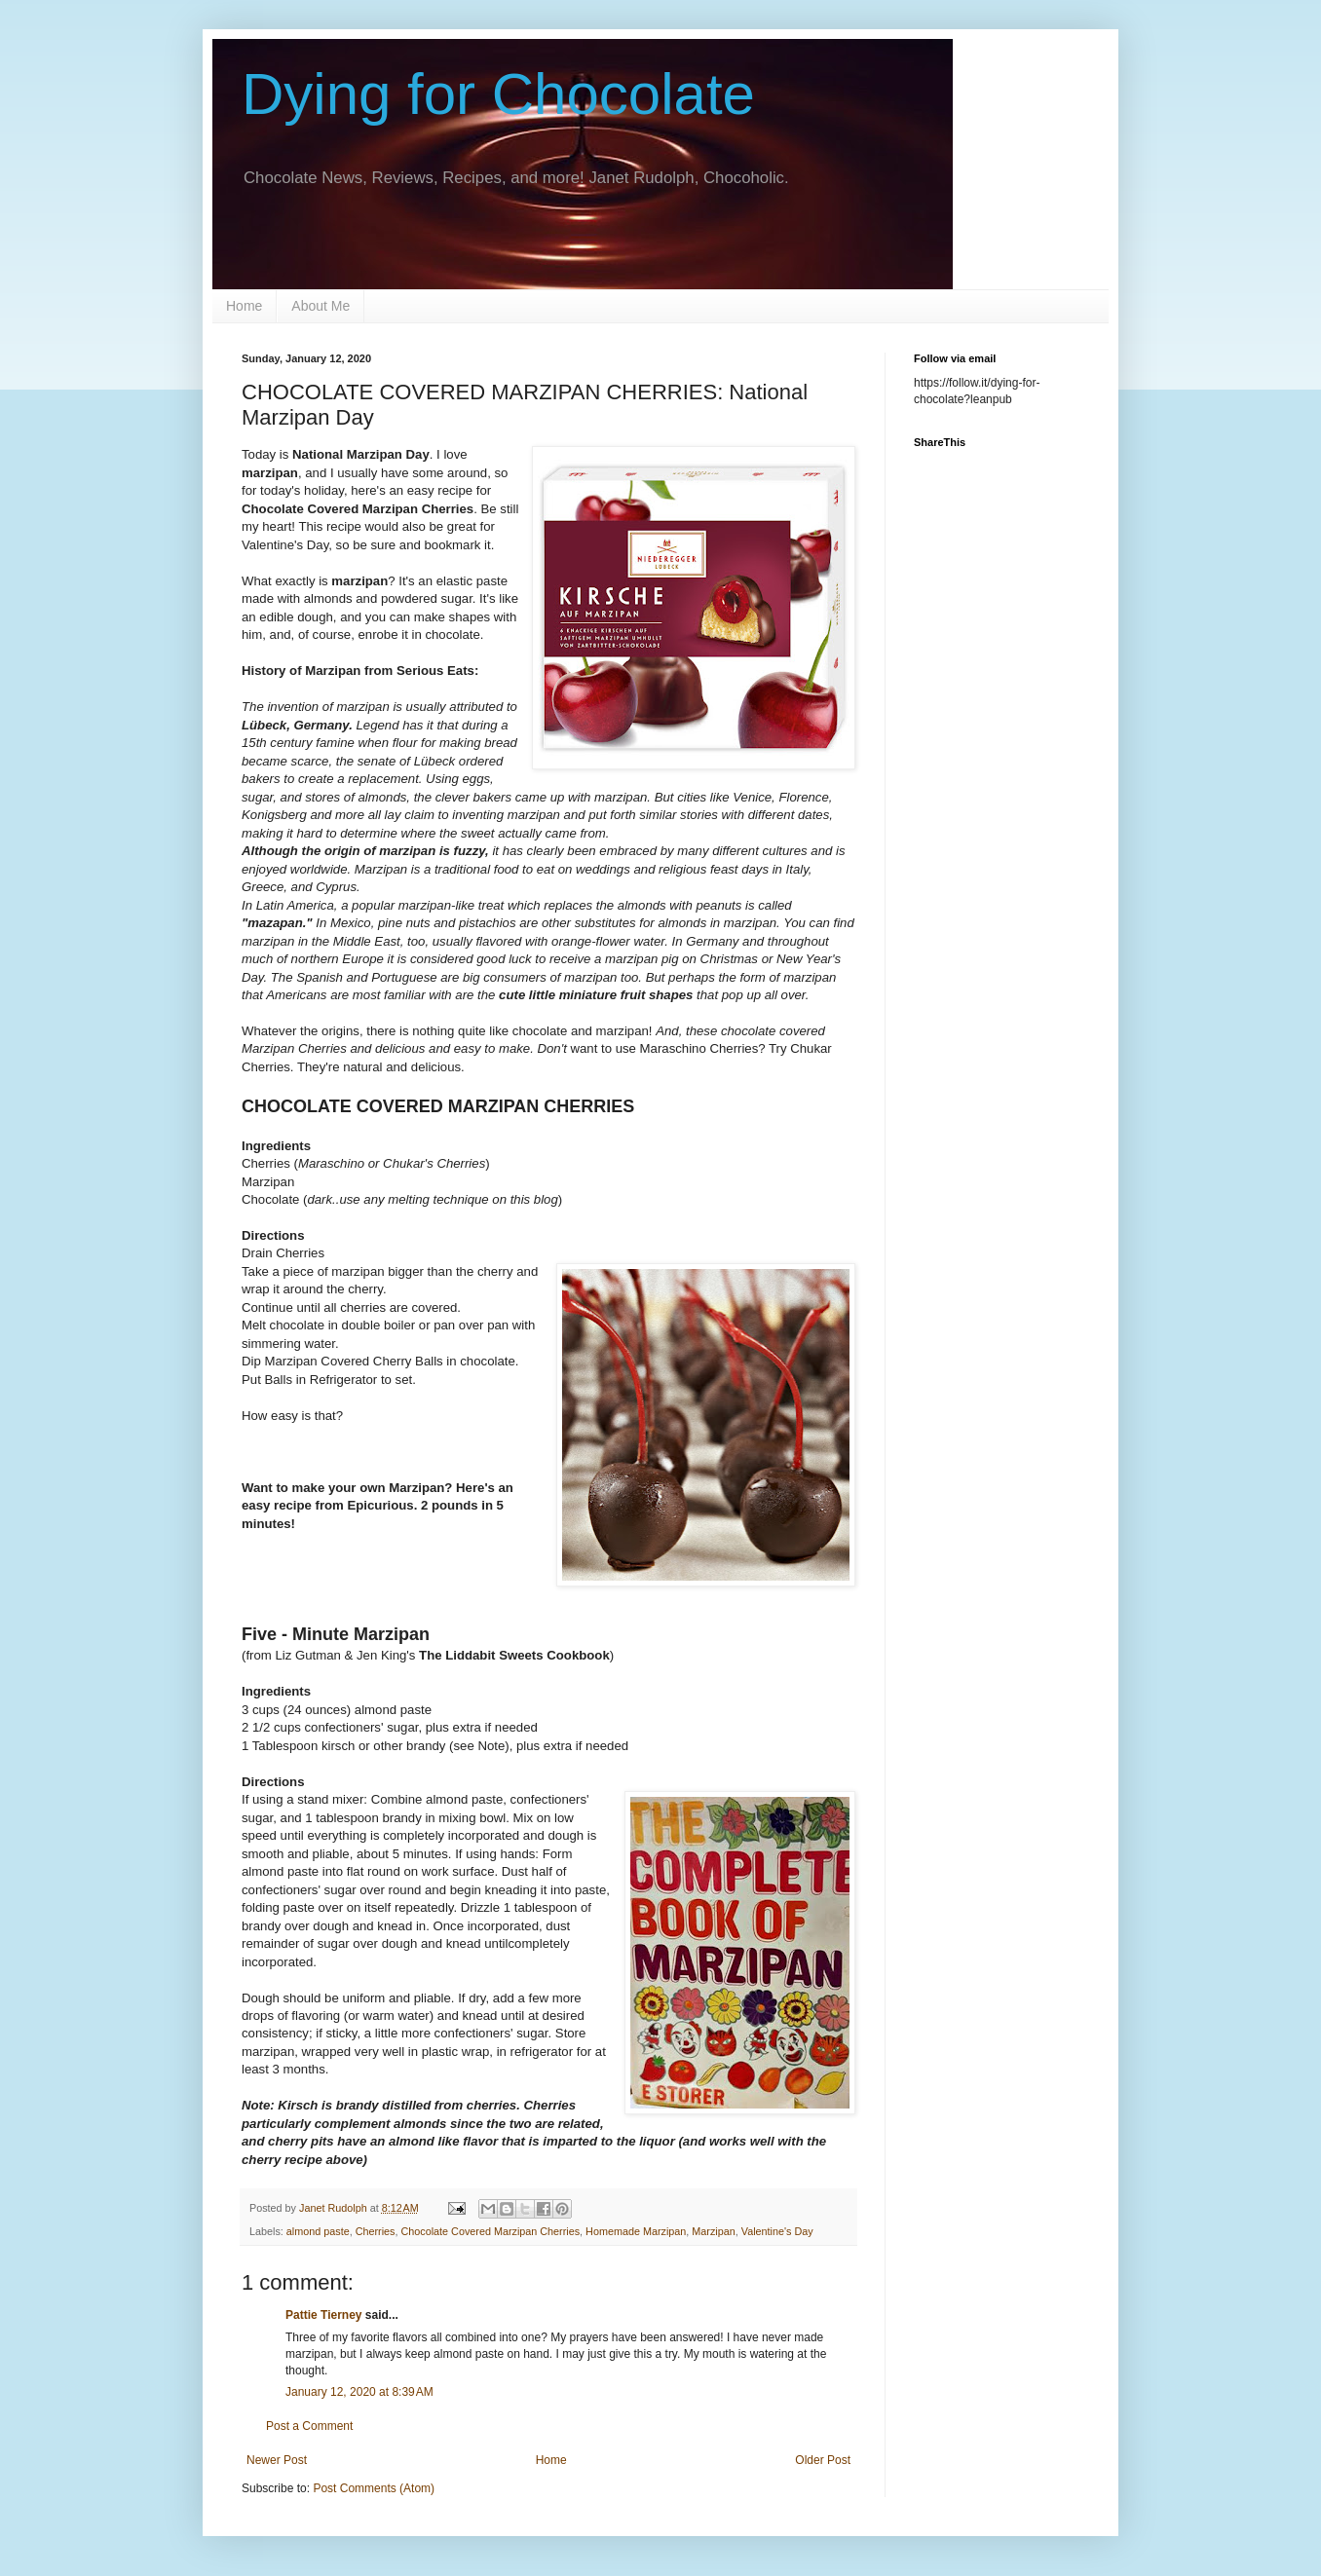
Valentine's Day (777, 2231)
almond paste (318, 2231)
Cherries (376, 2231)
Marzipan (713, 2231)
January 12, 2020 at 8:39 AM (359, 2392)
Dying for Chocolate (498, 94)
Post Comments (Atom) (373, 2488)
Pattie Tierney (323, 2315)
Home (244, 306)
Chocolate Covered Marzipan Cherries (490, 2231)
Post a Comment (309, 2426)
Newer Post (276, 2460)
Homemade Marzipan (635, 2231)
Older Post (822, 2460)
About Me (320, 306)
